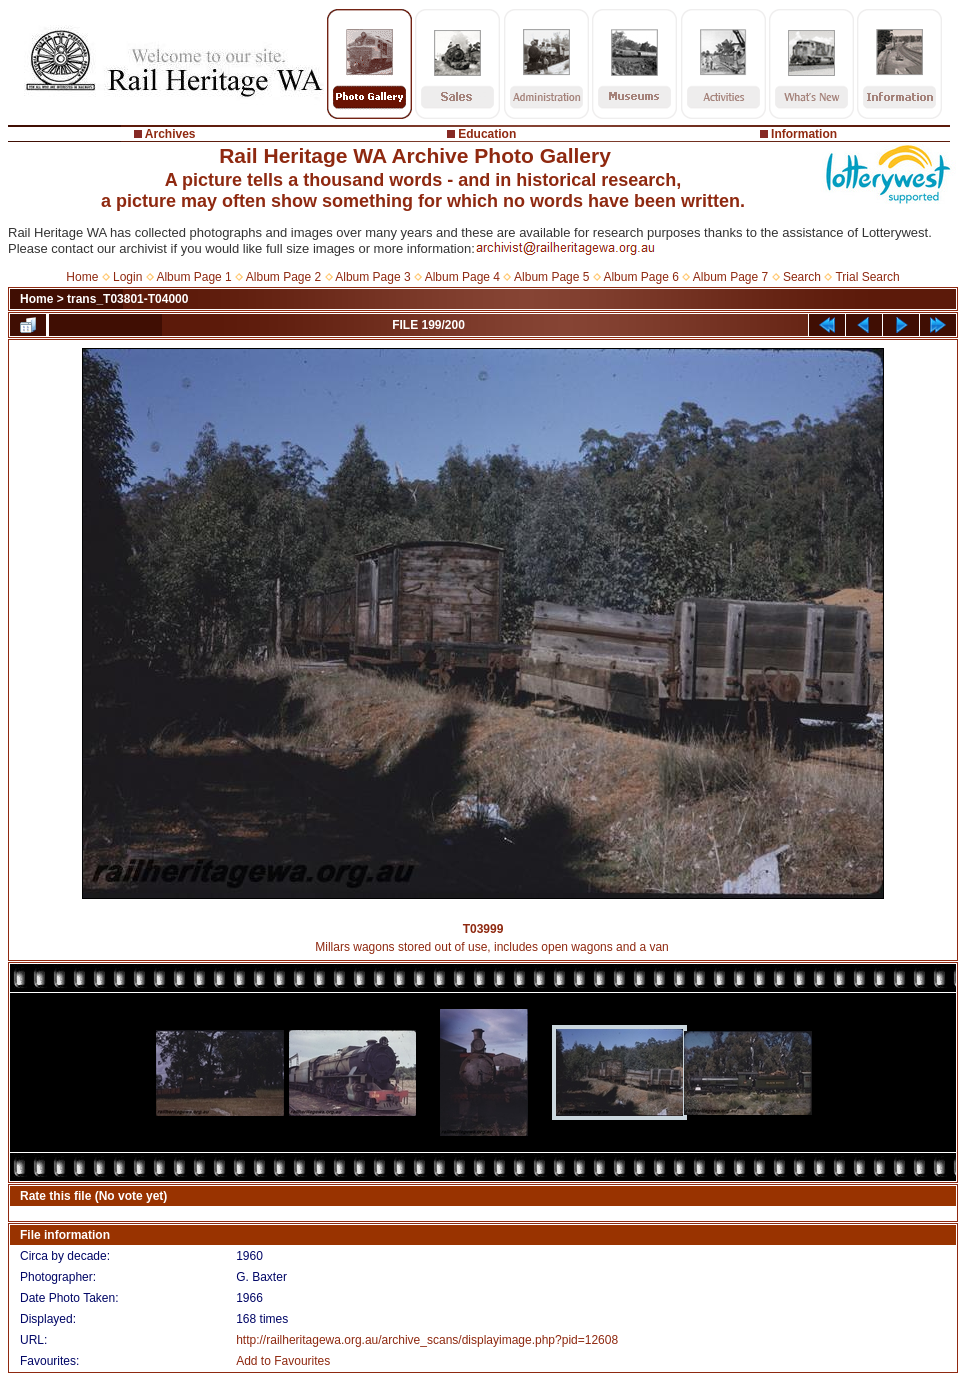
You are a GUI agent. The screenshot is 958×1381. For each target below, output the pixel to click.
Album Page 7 (730, 277)
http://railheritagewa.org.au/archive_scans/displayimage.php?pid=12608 (427, 1340)
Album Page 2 (283, 277)
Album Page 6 (640, 277)
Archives (170, 134)
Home (82, 277)
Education (487, 134)
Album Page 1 (193, 277)
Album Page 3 (372, 277)
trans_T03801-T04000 (127, 299)
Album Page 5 (551, 277)
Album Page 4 (462, 277)
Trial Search (867, 277)
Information (804, 134)
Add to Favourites (283, 1361)
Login (127, 277)
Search (802, 277)
